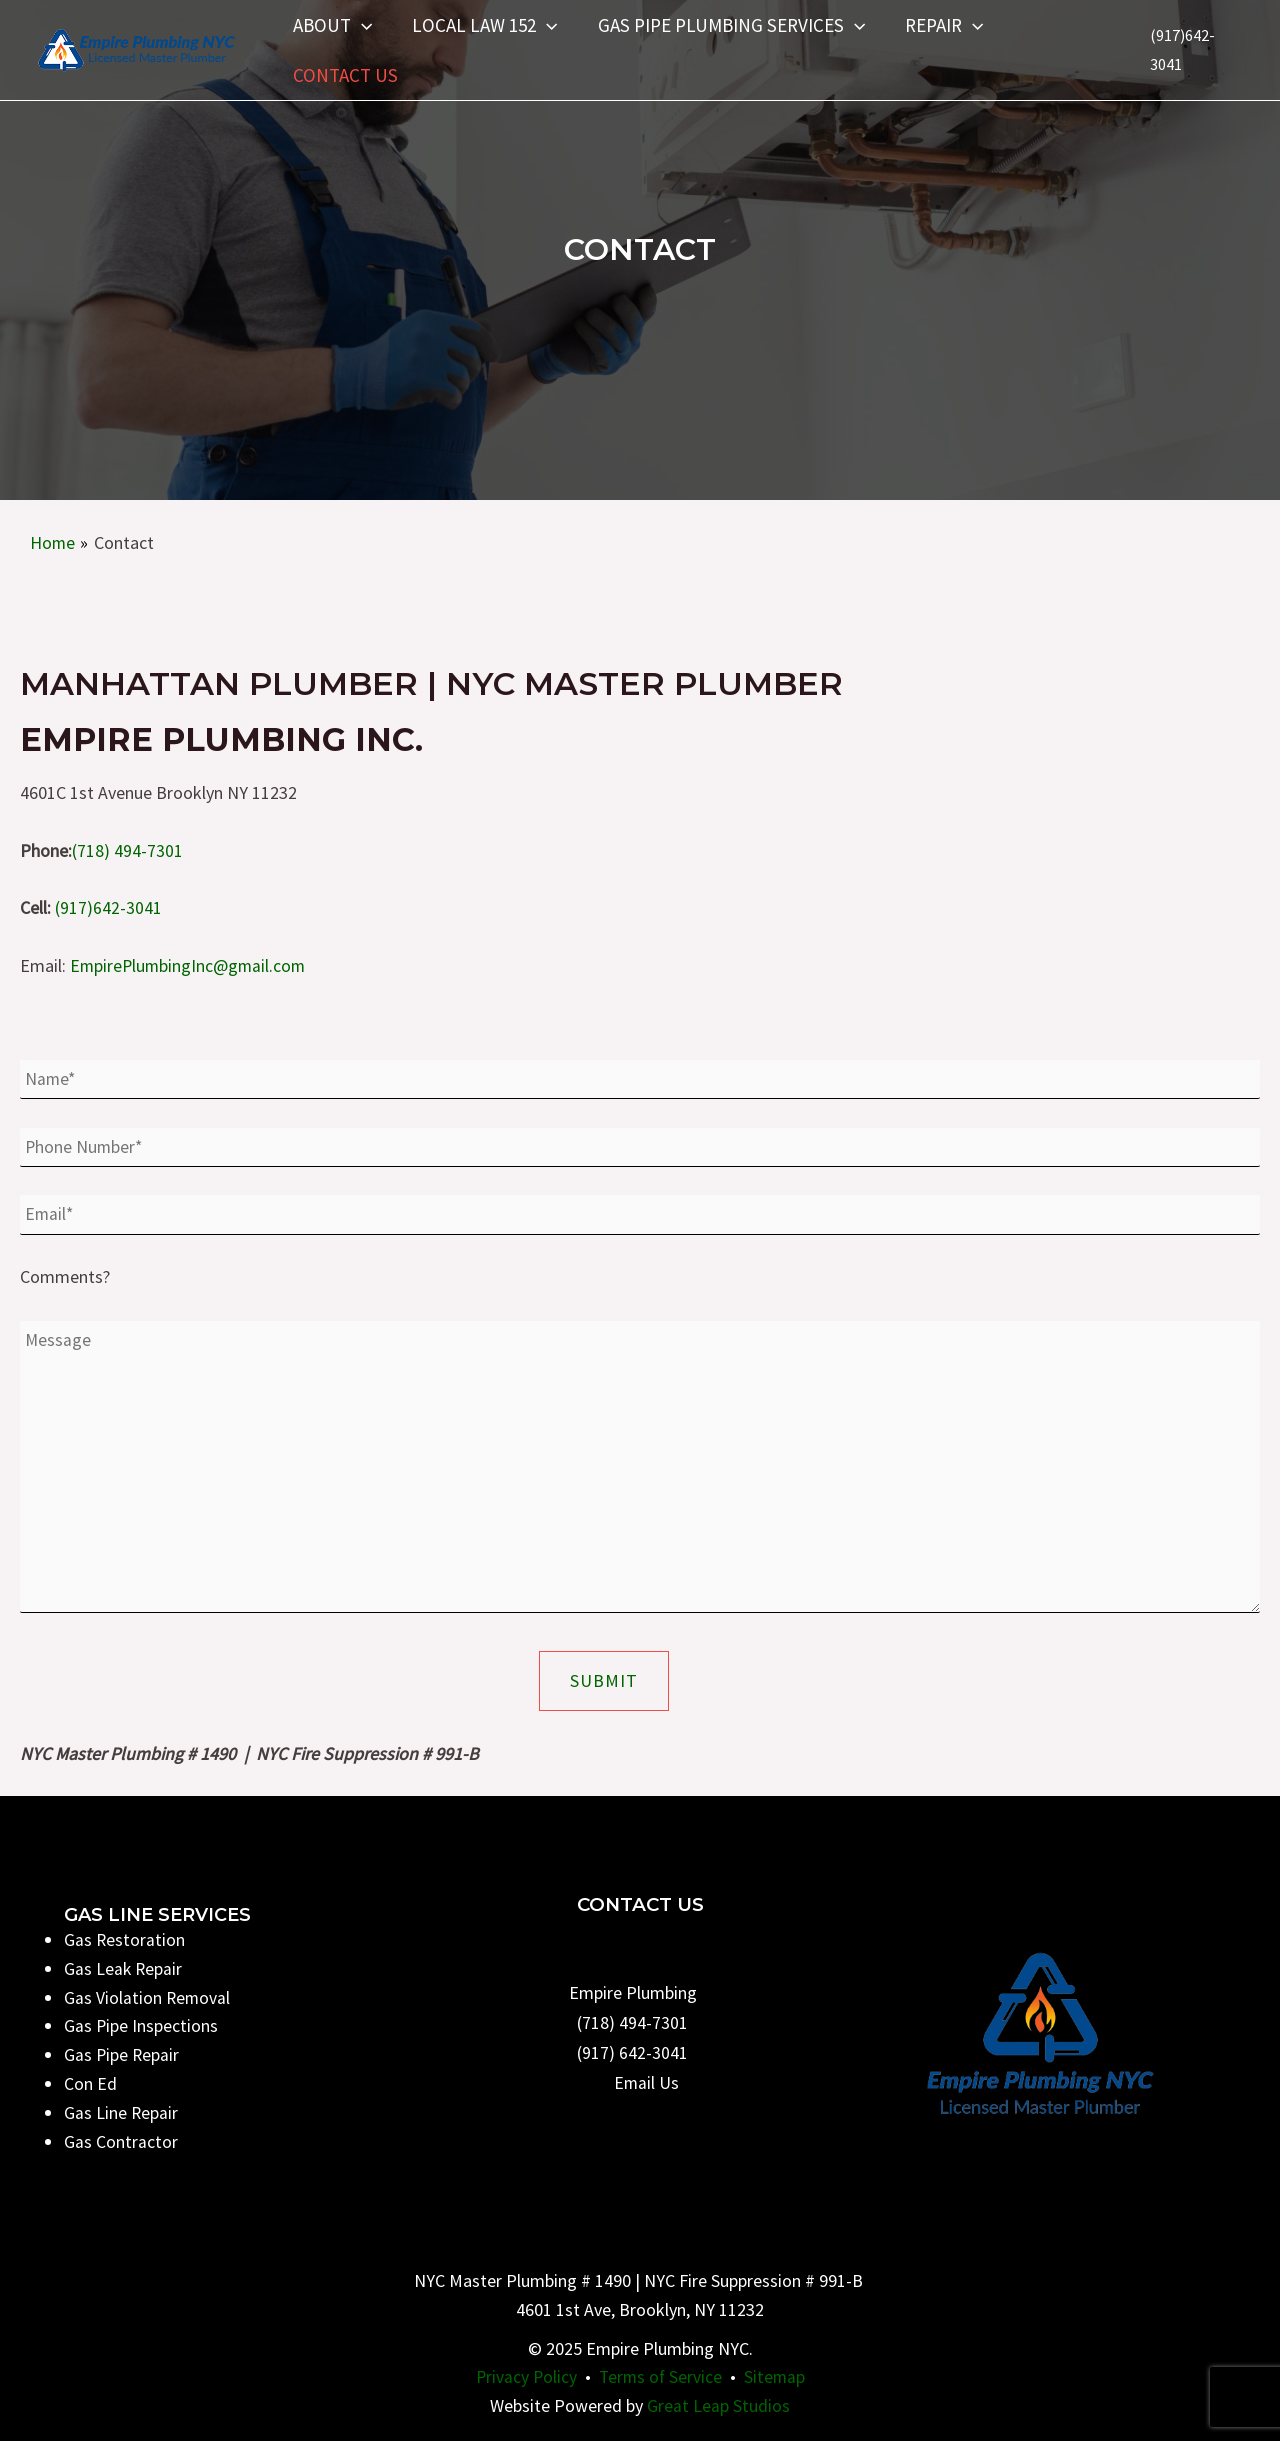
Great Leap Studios (718, 2406)
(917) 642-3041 (632, 2052)
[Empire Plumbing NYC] (135, 47)
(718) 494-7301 (127, 849)
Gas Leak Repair (124, 1968)
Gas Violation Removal (148, 1997)
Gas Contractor (121, 2141)
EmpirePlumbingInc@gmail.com (190, 965)
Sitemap (777, 2377)
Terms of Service (661, 2377)
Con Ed (90, 2083)
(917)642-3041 (108, 907)
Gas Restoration (125, 1939)
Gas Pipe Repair (122, 2055)
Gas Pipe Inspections (141, 2026)
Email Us (647, 2082)
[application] (360, 25)
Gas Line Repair (121, 2112)
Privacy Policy (524, 2377)
